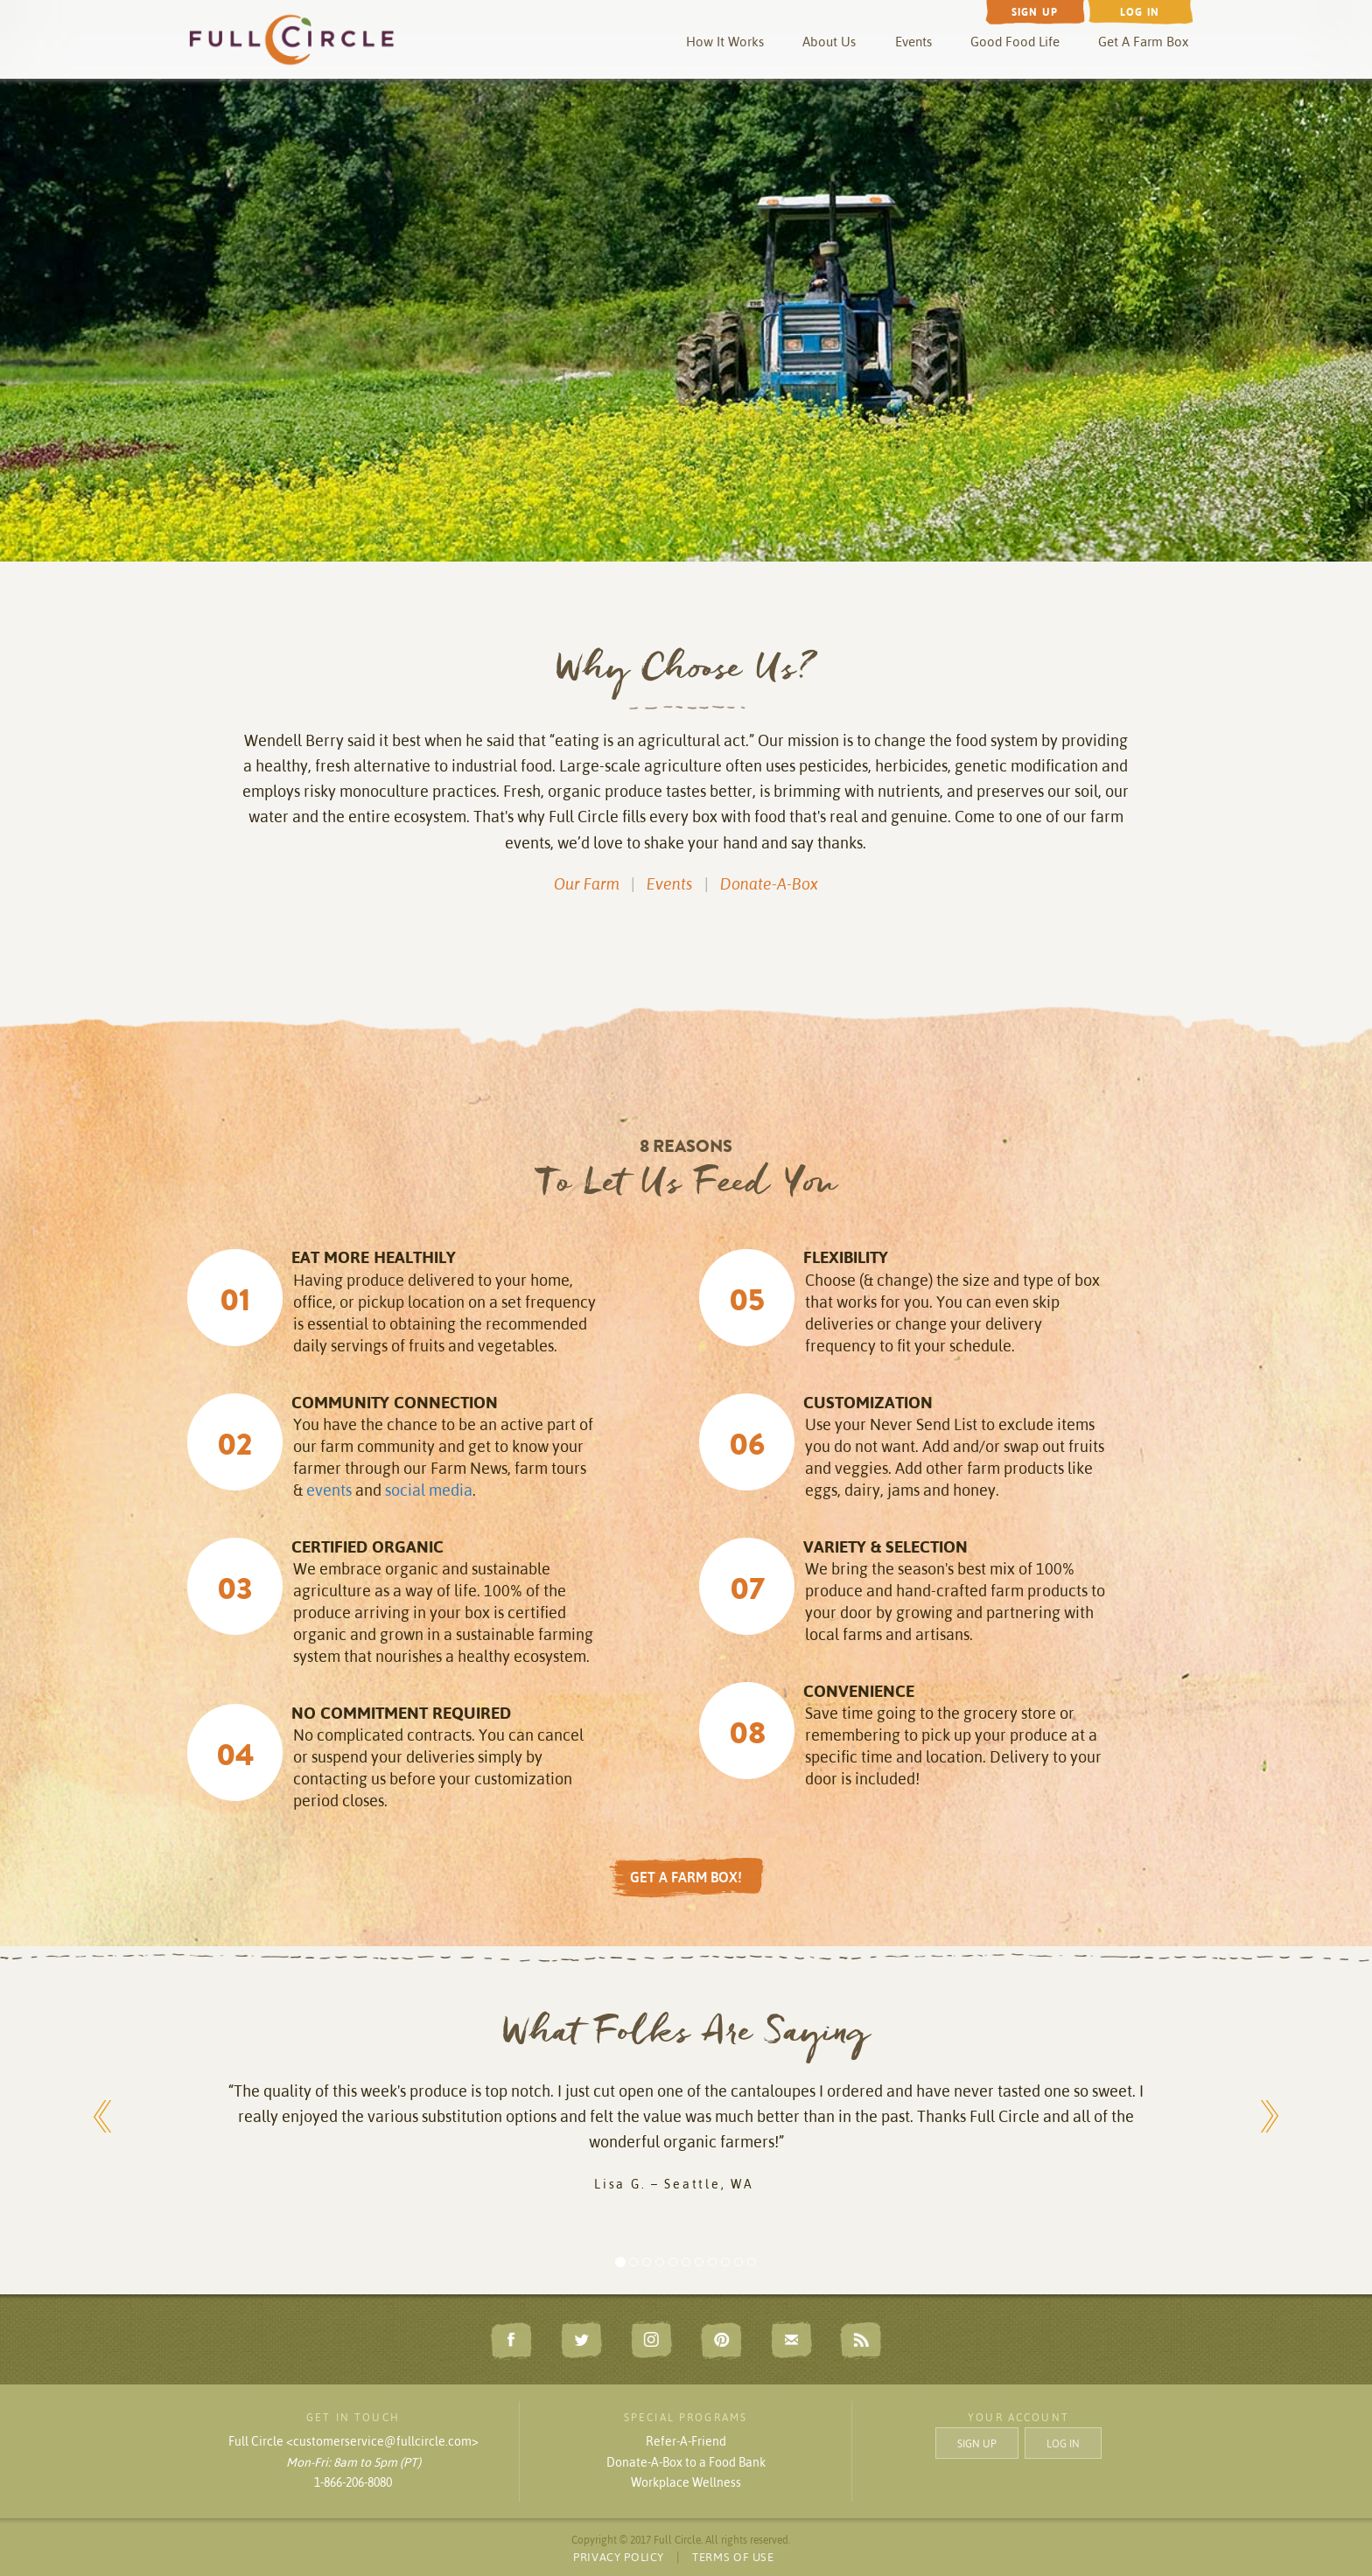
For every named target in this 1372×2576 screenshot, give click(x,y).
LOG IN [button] (1063, 2442)
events (329, 1489)
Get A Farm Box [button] (1143, 41)
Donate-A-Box (769, 884)
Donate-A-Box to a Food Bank (686, 2462)
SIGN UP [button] (977, 2442)
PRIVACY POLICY (618, 2557)
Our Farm (587, 884)
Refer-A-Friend (686, 2441)
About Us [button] (829, 41)
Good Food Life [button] (1015, 41)
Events (913, 41)
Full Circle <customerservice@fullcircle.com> (353, 2441)
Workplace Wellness (686, 2482)
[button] (103, 2106)
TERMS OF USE (733, 2557)
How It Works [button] (725, 41)
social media (428, 1489)
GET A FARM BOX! (686, 1877)
